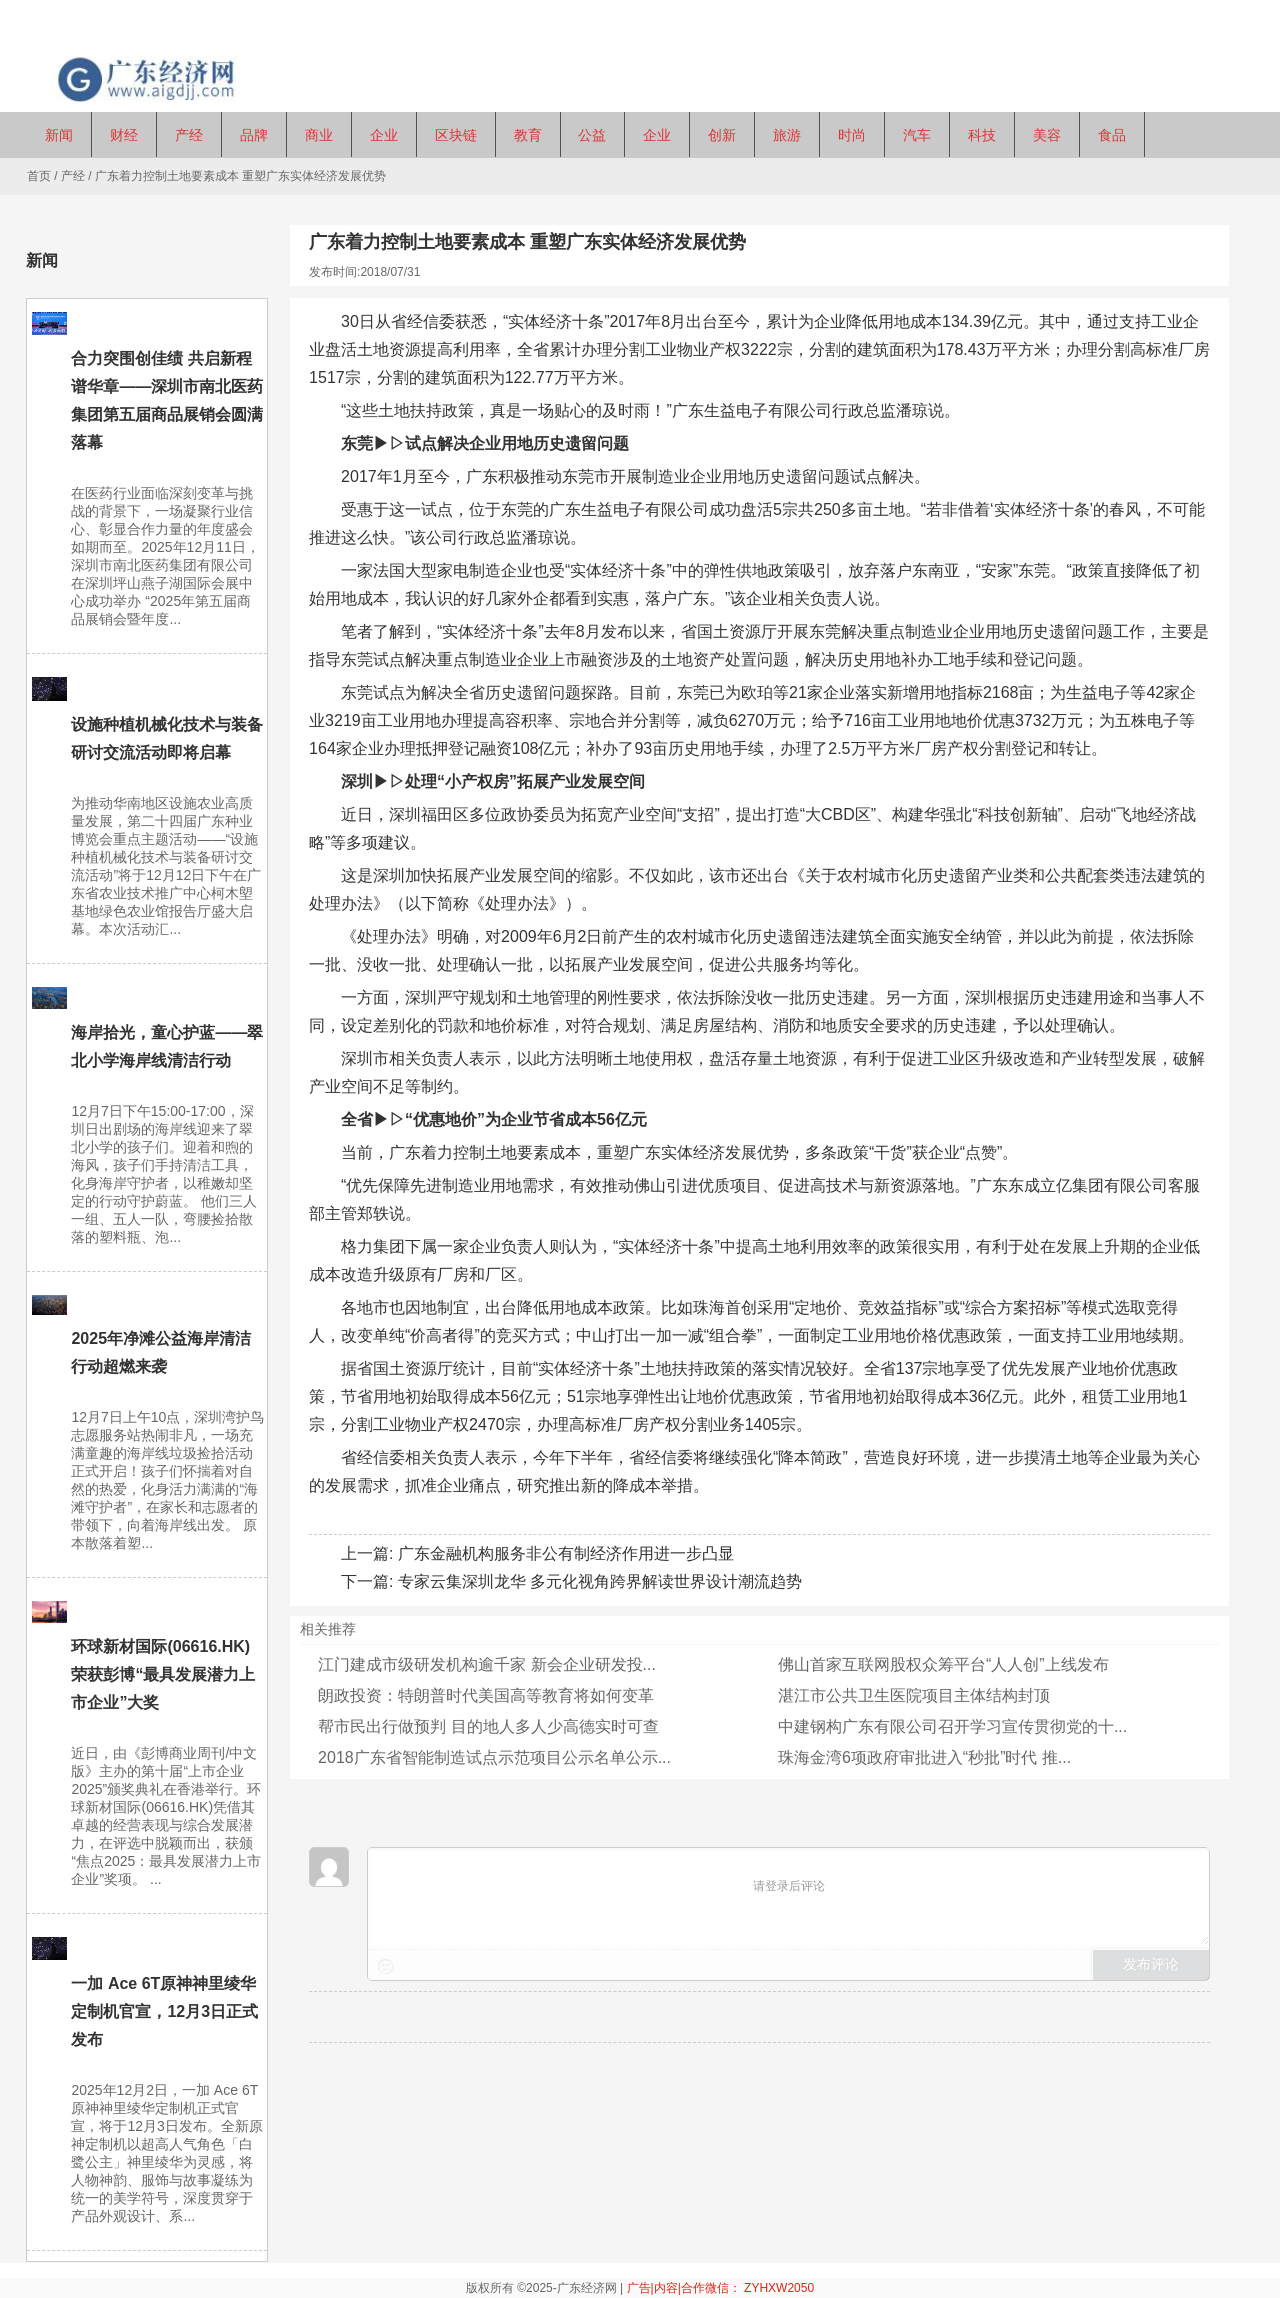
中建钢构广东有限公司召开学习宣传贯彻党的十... (952, 1726)
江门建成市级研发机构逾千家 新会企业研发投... (487, 1664)
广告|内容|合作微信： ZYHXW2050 (721, 2288)
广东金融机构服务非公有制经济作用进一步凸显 (566, 1553)
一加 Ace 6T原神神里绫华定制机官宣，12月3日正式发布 (164, 2011)
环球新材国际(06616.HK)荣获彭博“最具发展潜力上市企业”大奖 (163, 1674)
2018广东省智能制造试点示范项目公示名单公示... (494, 1757)
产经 (73, 176)
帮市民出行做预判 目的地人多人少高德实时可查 (488, 1726)
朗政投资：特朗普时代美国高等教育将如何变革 (486, 1695)
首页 (39, 176)
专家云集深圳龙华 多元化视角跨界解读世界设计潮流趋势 (600, 1581)
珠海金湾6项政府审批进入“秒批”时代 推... (924, 1757)
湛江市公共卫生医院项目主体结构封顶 (914, 1695)
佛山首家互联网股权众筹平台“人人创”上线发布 (943, 1664)
